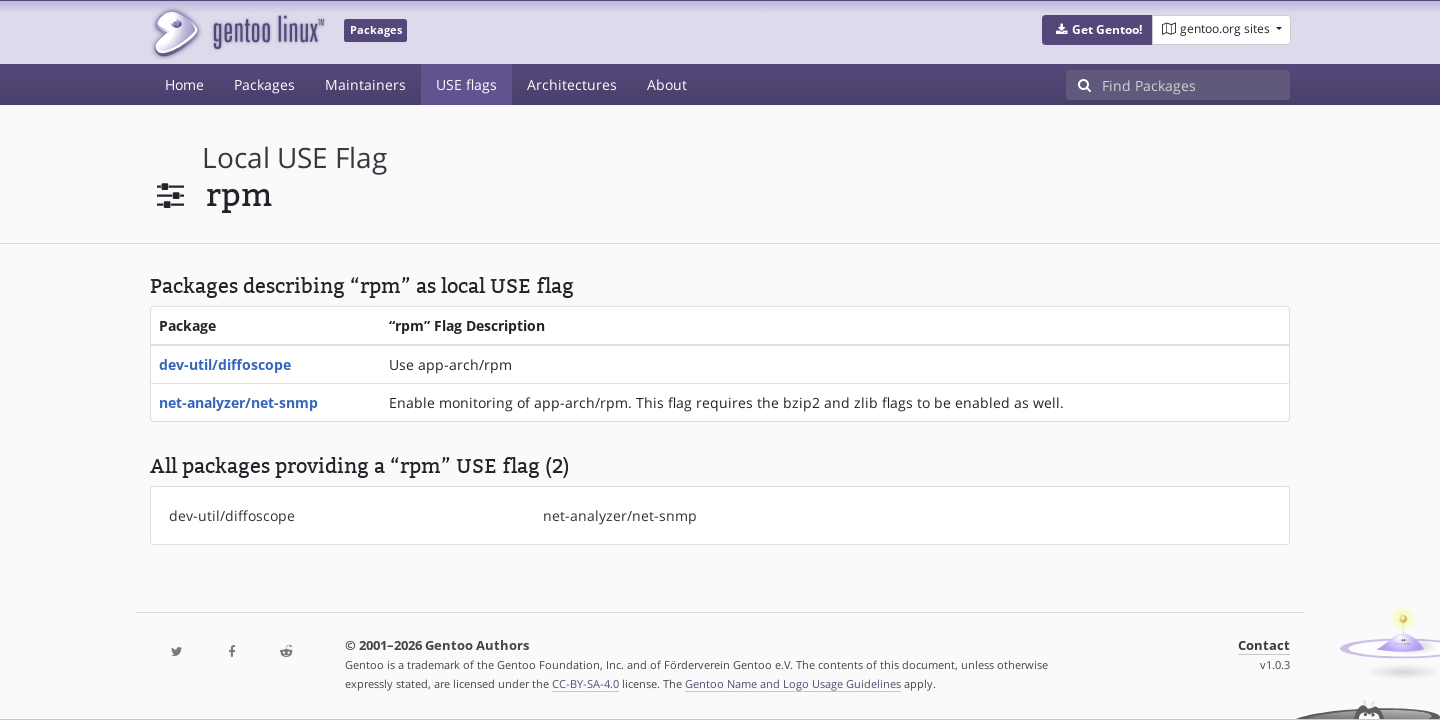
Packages (264, 84)
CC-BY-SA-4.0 (585, 683)
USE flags (466, 84)
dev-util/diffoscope (225, 364)
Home (184, 84)
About (667, 84)
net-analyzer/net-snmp (238, 402)
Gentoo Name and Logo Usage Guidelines (793, 683)
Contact (1264, 645)
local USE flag (294, 157)
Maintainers (365, 84)
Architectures (572, 84)
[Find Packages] (1196, 85)
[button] (1097, 30)
